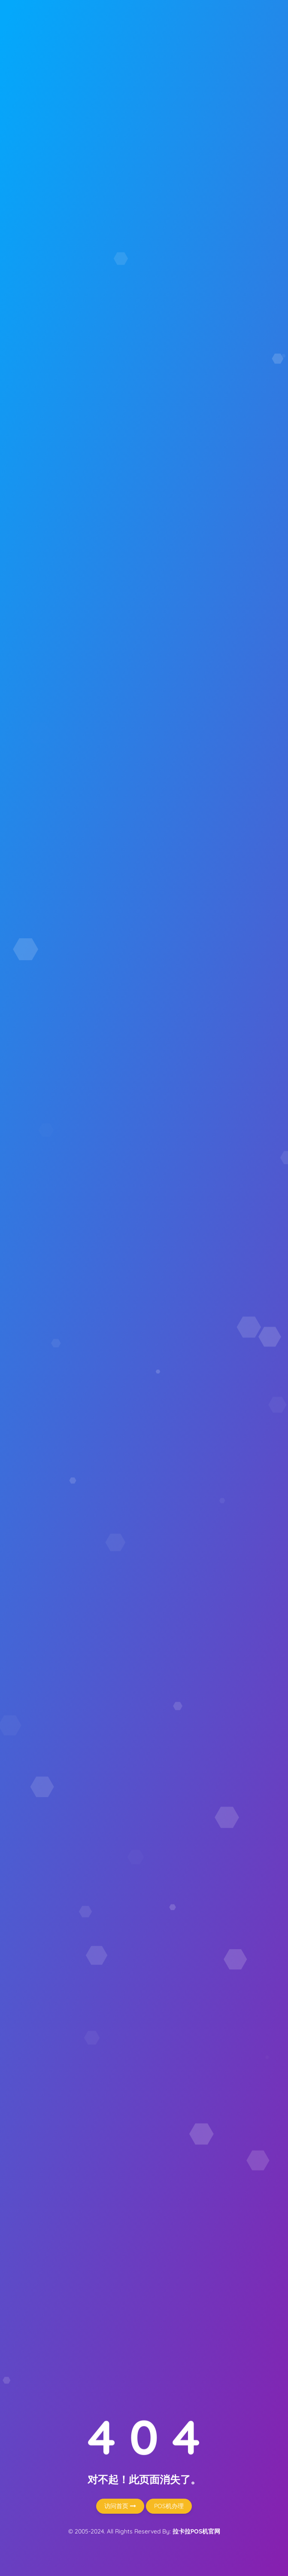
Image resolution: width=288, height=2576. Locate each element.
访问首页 (120, 2506)
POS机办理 (169, 2506)
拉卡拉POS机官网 (196, 2531)
